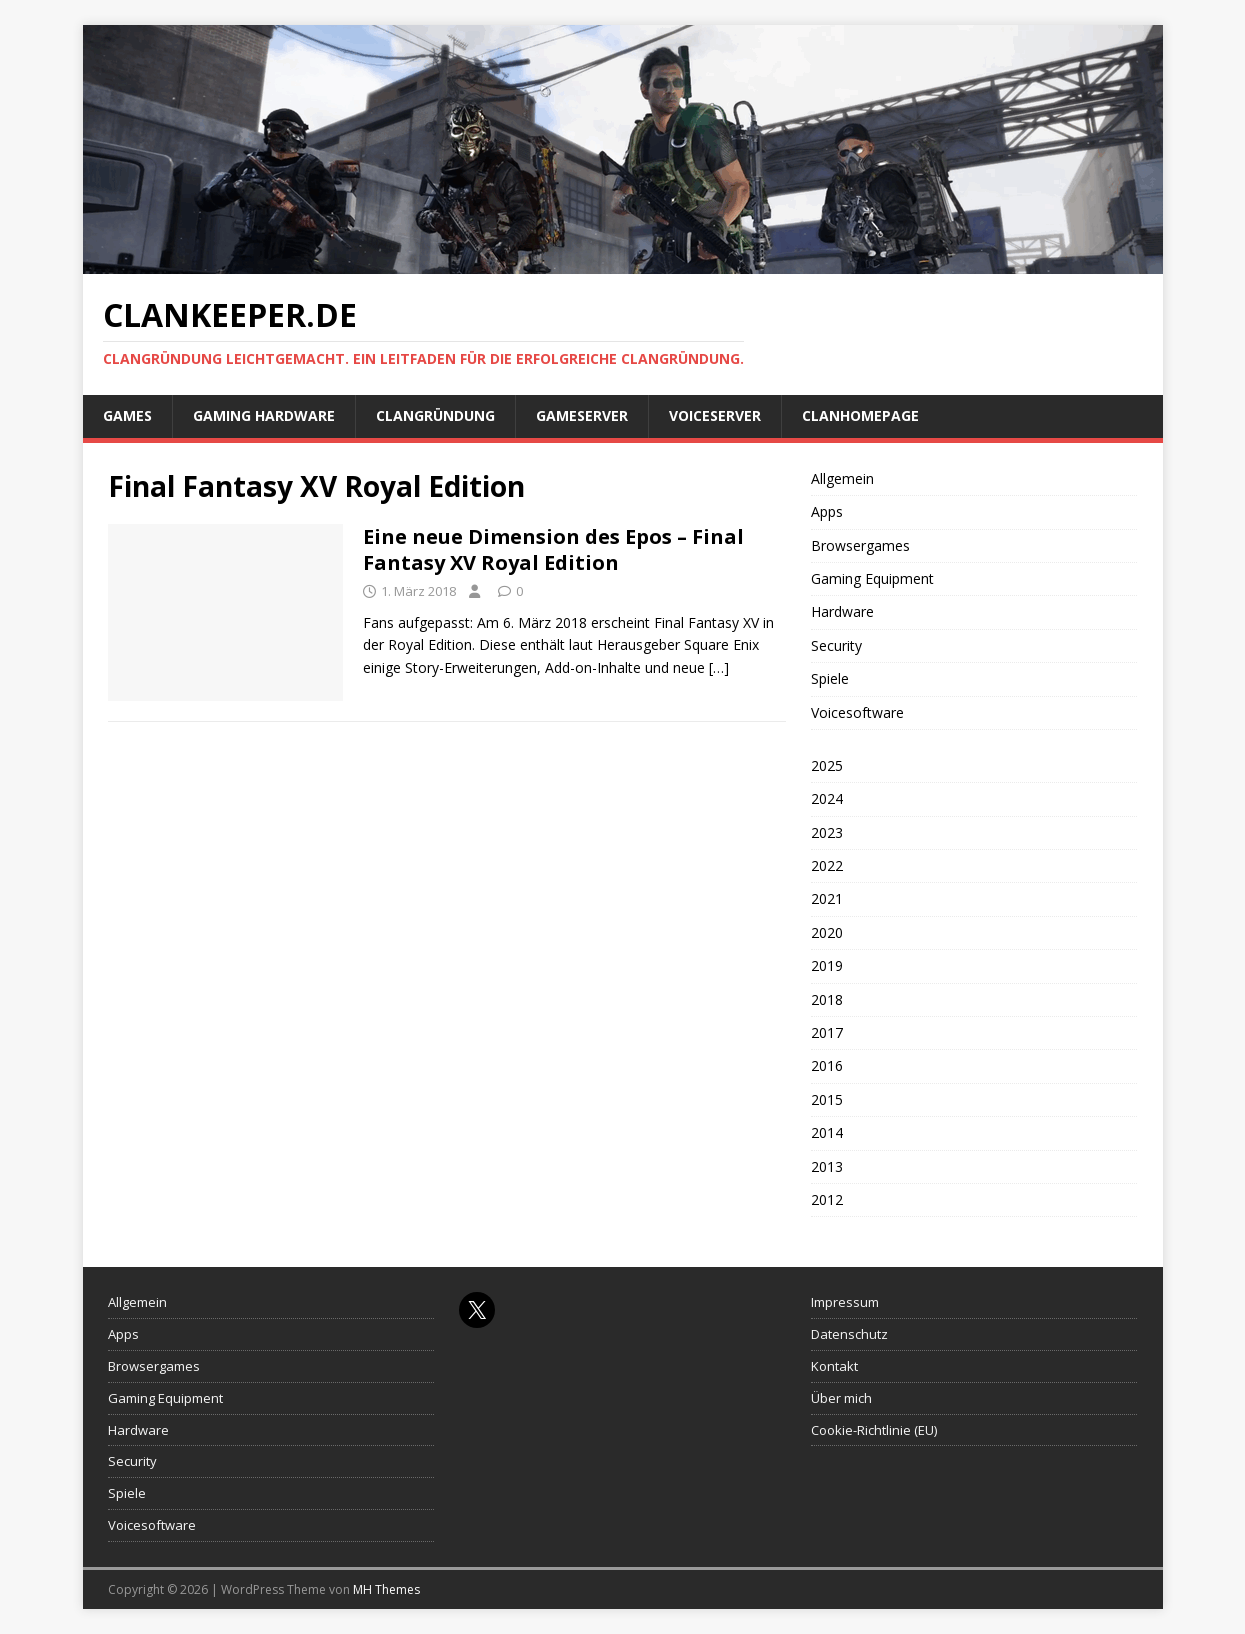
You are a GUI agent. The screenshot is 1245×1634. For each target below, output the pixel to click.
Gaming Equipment (872, 578)
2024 (827, 798)
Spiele (830, 678)
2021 (827, 898)
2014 (827, 1132)
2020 (827, 932)
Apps (827, 511)
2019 (827, 965)
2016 (827, 1065)
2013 (827, 1166)
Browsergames (860, 545)
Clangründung (435, 415)
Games (127, 415)
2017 (827, 1032)
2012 (827, 1199)
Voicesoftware (857, 712)
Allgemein (842, 478)
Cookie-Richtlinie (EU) (874, 1430)
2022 (827, 865)
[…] (719, 667)
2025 (827, 765)
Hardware (842, 611)
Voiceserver (715, 415)
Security (836, 645)
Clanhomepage (860, 415)
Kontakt (834, 1366)
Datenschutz (849, 1334)
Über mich (841, 1398)
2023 (827, 832)
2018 (827, 999)
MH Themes (386, 1589)
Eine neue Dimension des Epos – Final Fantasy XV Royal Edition (553, 549)
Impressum (845, 1302)
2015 (827, 1099)
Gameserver (582, 415)
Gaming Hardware (264, 415)
